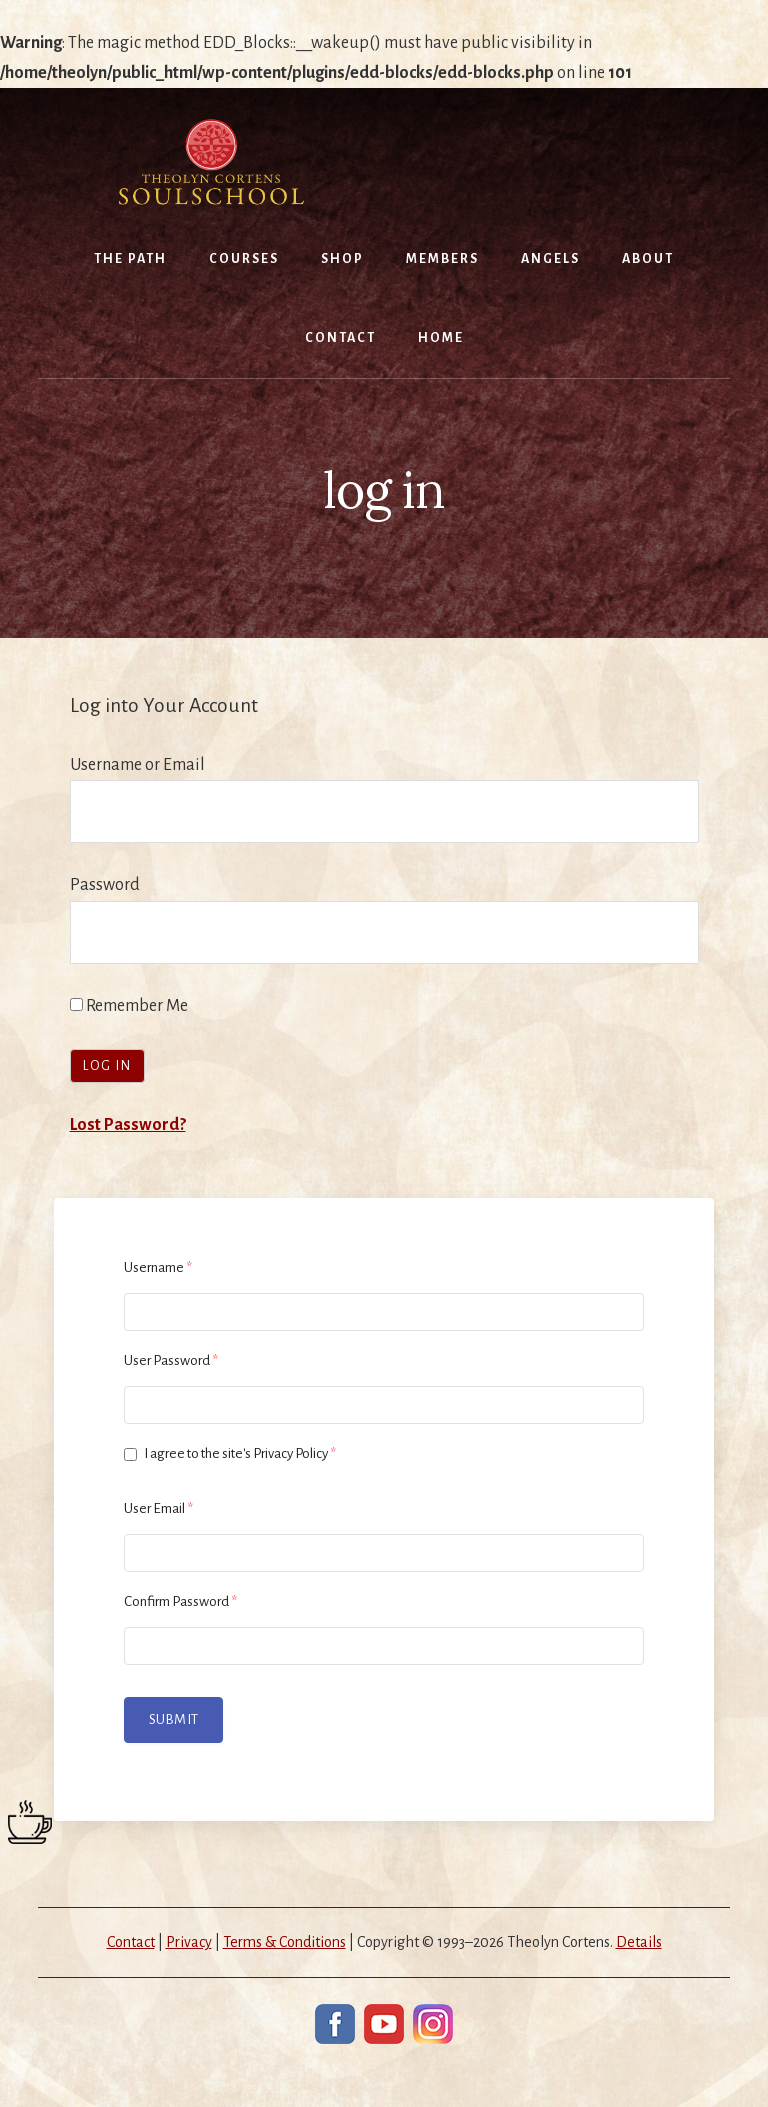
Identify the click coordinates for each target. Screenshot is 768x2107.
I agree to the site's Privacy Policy (230, 1453)
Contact (131, 1942)
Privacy (189, 1942)
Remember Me (129, 1006)
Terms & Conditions (284, 1942)
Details (639, 1942)
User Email (158, 1508)
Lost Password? (128, 1125)
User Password (171, 1360)
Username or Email (137, 765)
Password (105, 885)
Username (158, 1267)
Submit (173, 1719)
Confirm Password (180, 1601)
